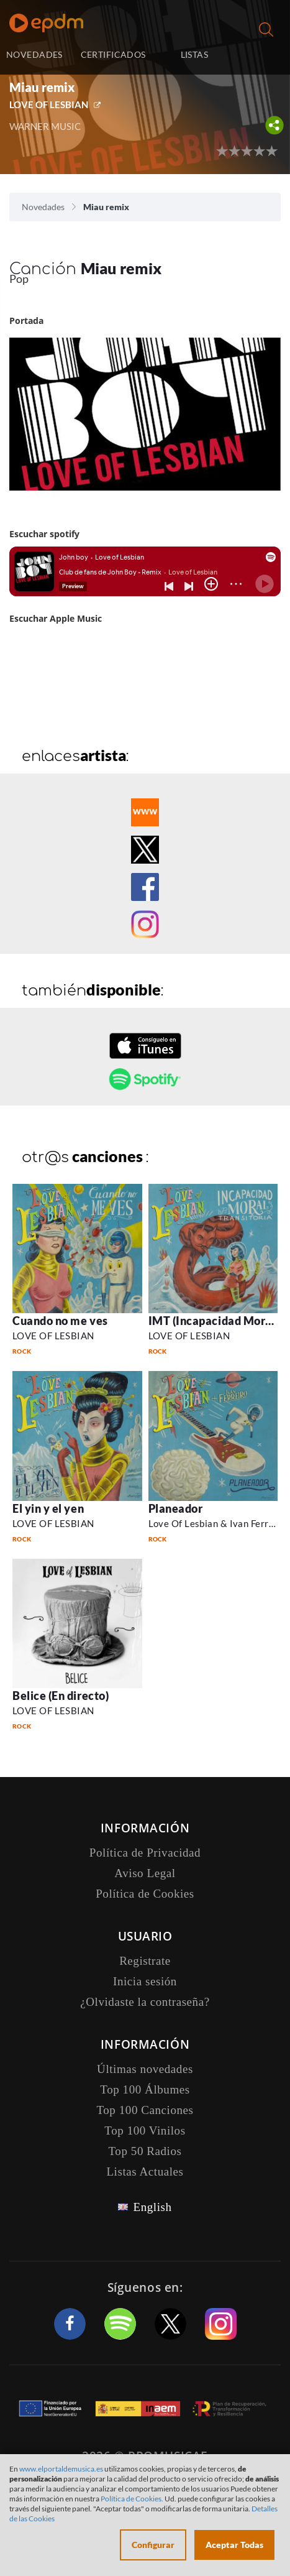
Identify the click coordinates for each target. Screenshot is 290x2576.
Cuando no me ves (60, 1320)
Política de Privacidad (145, 1852)
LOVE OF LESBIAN (48, 104)
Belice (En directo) (60, 1695)
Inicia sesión (261, 56)
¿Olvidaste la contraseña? (144, 2001)
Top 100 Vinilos (144, 2130)
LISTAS (195, 54)
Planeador (175, 1508)
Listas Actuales (144, 2171)
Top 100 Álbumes (144, 2089)
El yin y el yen (48, 1508)
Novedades (43, 206)
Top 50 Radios (145, 2151)
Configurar (153, 2544)
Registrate (145, 1960)
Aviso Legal (144, 1873)
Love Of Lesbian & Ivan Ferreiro (217, 1523)
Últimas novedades (145, 2068)
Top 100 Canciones (144, 2110)
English (152, 2207)
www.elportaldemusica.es (61, 2468)
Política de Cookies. (132, 2498)
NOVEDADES (34, 54)
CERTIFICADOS (113, 54)
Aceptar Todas (234, 2544)
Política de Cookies (145, 1893)
